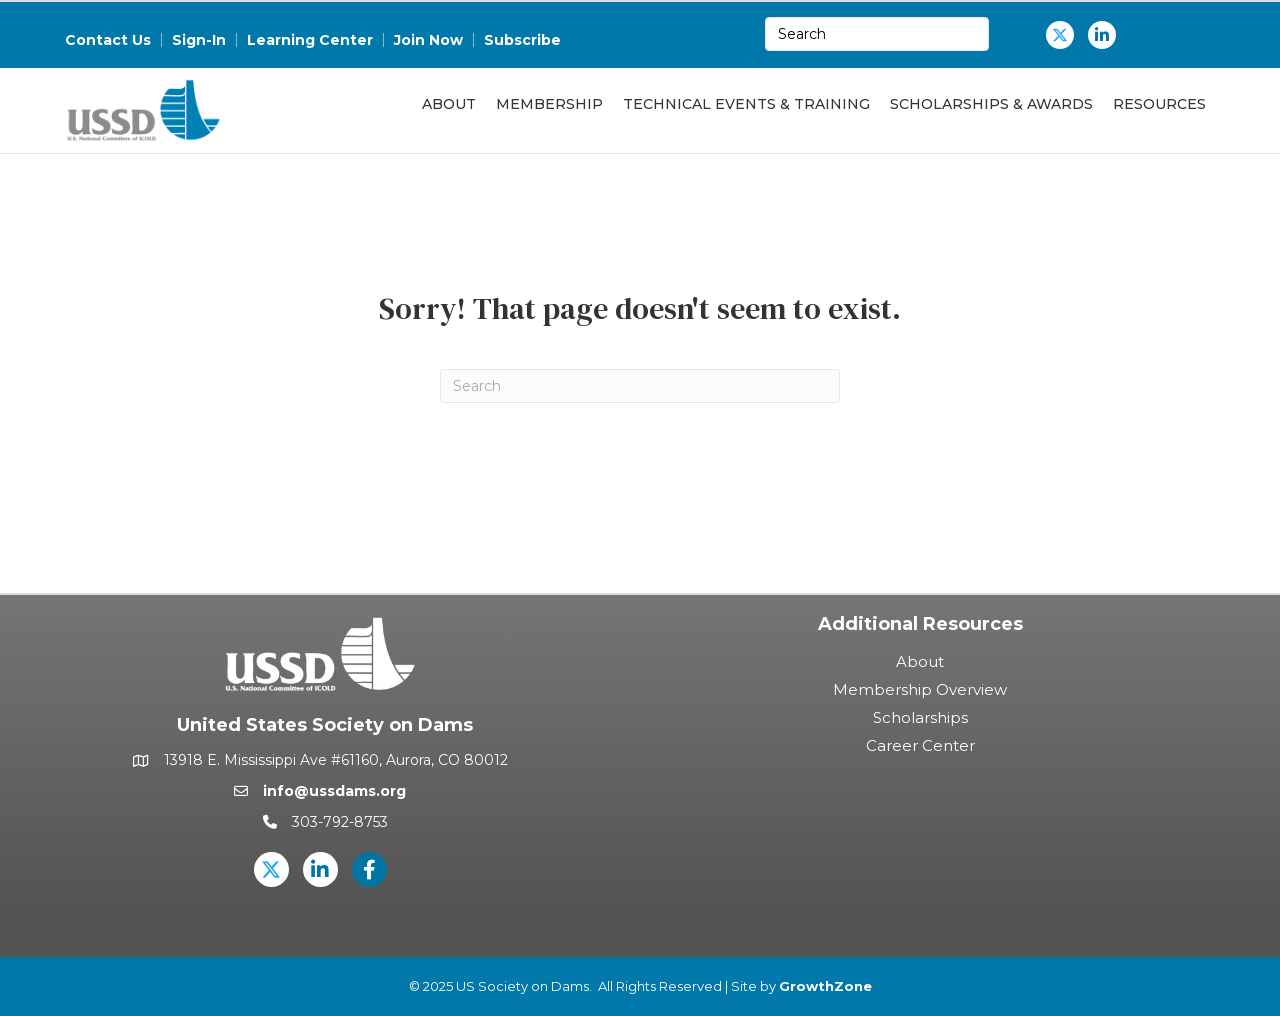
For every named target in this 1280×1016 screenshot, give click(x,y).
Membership (549, 104)
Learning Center (310, 40)
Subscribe (522, 40)
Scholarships (920, 717)
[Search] (640, 386)
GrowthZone (825, 986)
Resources (1159, 104)
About (449, 104)
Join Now (428, 40)
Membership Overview (920, 689)
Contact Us (108, 40)
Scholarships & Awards (991, 104)
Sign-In (199, 40)
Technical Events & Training (746, 104)
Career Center (920, 745)
